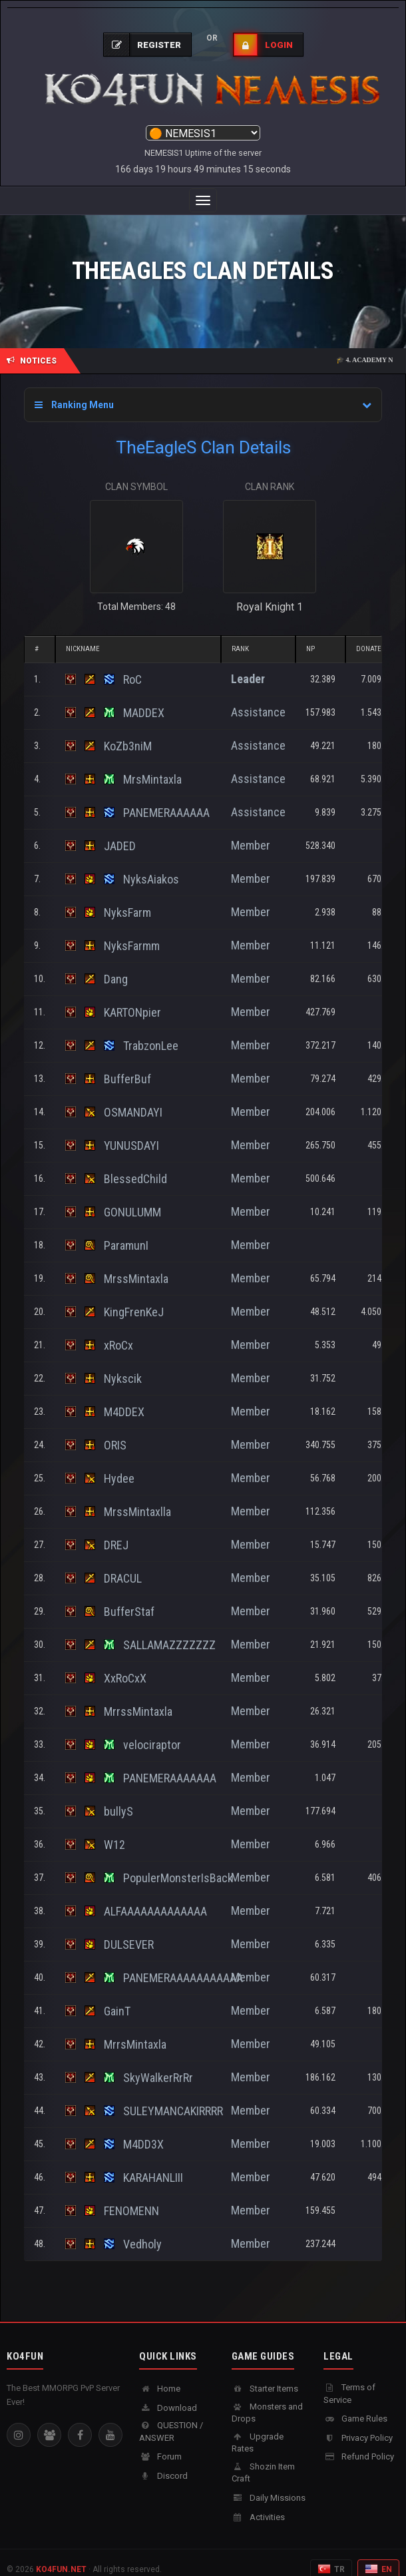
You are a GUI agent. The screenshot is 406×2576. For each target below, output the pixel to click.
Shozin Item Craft (263, 2459)
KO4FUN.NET (61, 2556)
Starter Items (265, 2375)
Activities (258, 2504)
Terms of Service (349, 2380)
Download (168, 2395)
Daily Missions (268, 2484)
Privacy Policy (358, 2425)
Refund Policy (358, 2443)
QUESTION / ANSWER (171, 2418)
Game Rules (355, 2405)
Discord (163, 2462)
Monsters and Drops (267, 2399)
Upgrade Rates (258, 2429)
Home (159, 2375)
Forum (160, 2443)
